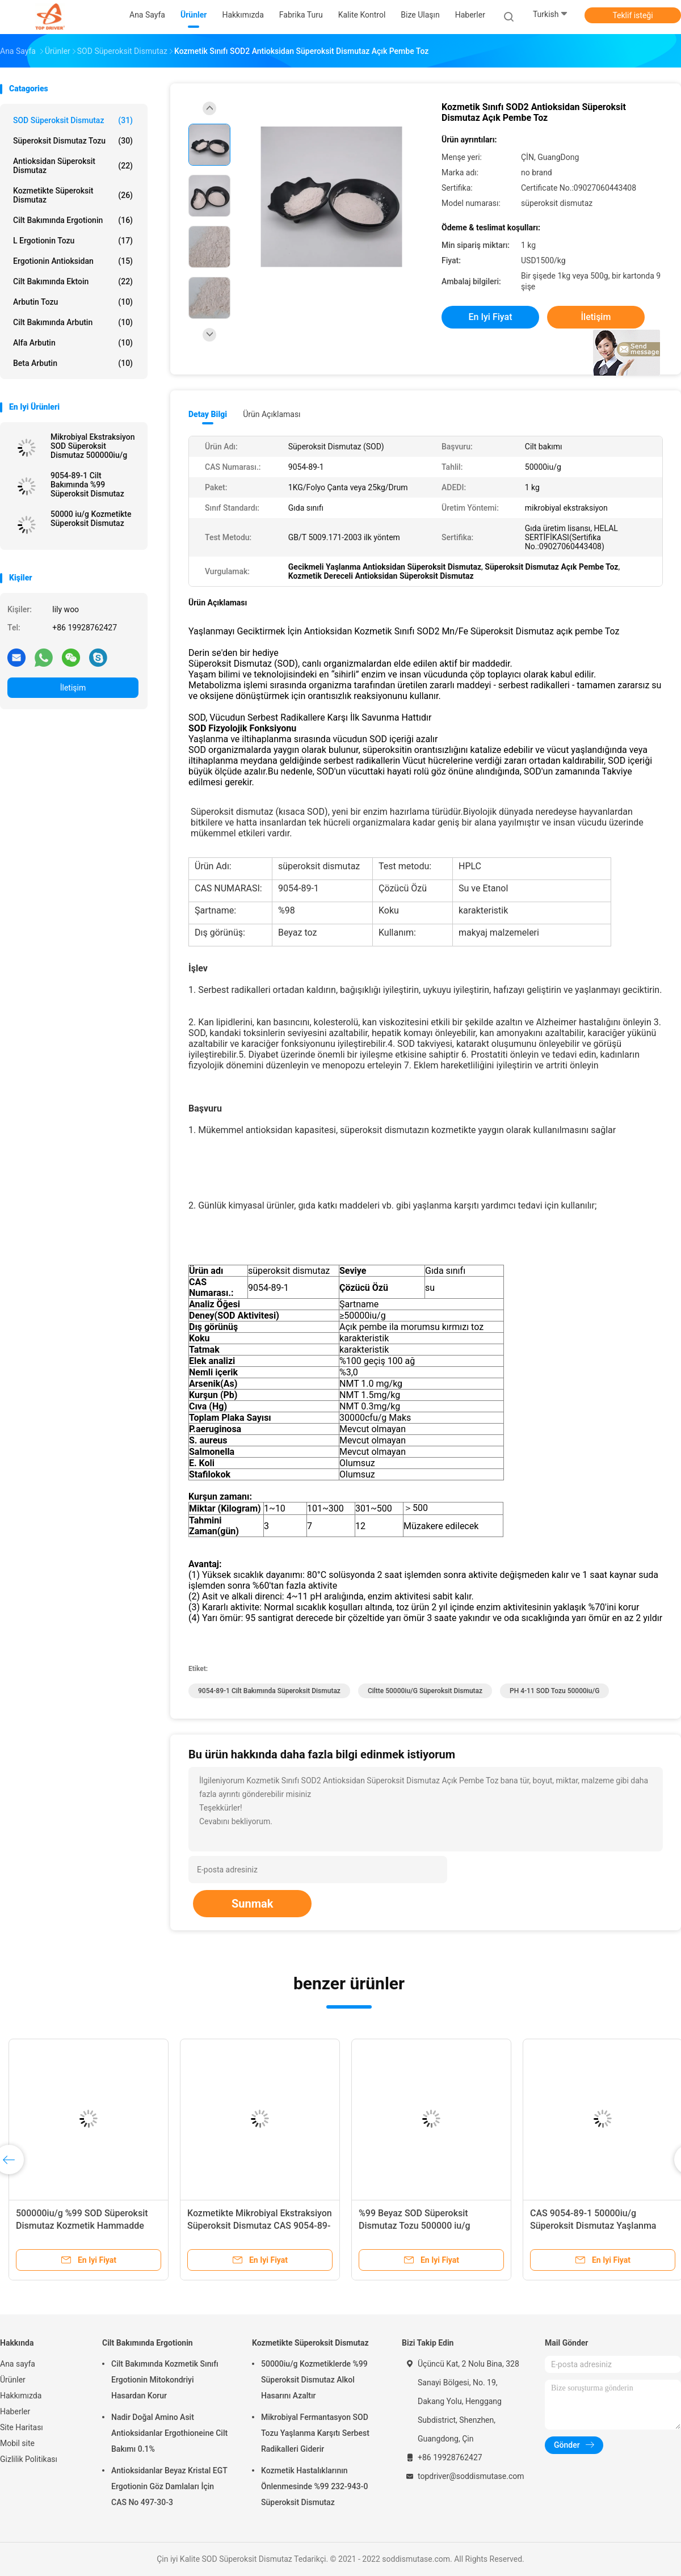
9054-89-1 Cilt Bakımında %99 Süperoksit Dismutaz (87, 484)
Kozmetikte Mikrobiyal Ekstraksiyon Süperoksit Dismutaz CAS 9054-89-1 (259, 2226)
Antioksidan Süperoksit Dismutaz (73, 166)
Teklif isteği (632, 15)
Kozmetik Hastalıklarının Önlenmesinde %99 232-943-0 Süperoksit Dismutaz (314, 2486)
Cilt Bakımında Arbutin (73, 322)
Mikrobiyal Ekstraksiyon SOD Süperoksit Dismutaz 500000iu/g (93, 446)
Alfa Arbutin (73, 342)
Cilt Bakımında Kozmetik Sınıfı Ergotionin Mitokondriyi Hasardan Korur (164, 2379)
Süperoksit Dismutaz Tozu (73, 140)
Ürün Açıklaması (271, 414)
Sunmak (252, 1903)
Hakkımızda (20, 2395)
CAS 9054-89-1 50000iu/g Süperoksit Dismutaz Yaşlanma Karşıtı (593, 2226)
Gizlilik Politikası (28, 2459)
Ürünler (13, 2379)
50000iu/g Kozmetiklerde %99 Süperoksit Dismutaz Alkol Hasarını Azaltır (314, 2379)
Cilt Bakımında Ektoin (73, 281)
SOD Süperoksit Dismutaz (73, 120)
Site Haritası (21, 2427)
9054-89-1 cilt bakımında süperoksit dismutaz (269, 1691)
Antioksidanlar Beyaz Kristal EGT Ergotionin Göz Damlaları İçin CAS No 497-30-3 (169, 2486)
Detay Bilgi (207, 414)
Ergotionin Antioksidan (73, 261)
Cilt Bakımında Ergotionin (73, 220)
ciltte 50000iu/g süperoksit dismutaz (425, 1691)
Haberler (15, 2411)
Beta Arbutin (73, 363)
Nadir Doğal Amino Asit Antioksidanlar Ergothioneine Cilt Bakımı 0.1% (169, 2433)
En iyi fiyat (490, 317)
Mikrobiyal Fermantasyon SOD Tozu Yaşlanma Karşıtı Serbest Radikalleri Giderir (315, 2433)
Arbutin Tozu (73, 302)
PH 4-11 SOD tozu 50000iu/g (554, 1691)
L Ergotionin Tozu (73, 240)
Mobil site (17, 2443)
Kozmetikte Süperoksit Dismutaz (73, 195)
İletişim (73, 687)
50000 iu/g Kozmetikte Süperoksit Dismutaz (91, 519)
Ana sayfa (17, 2363)
